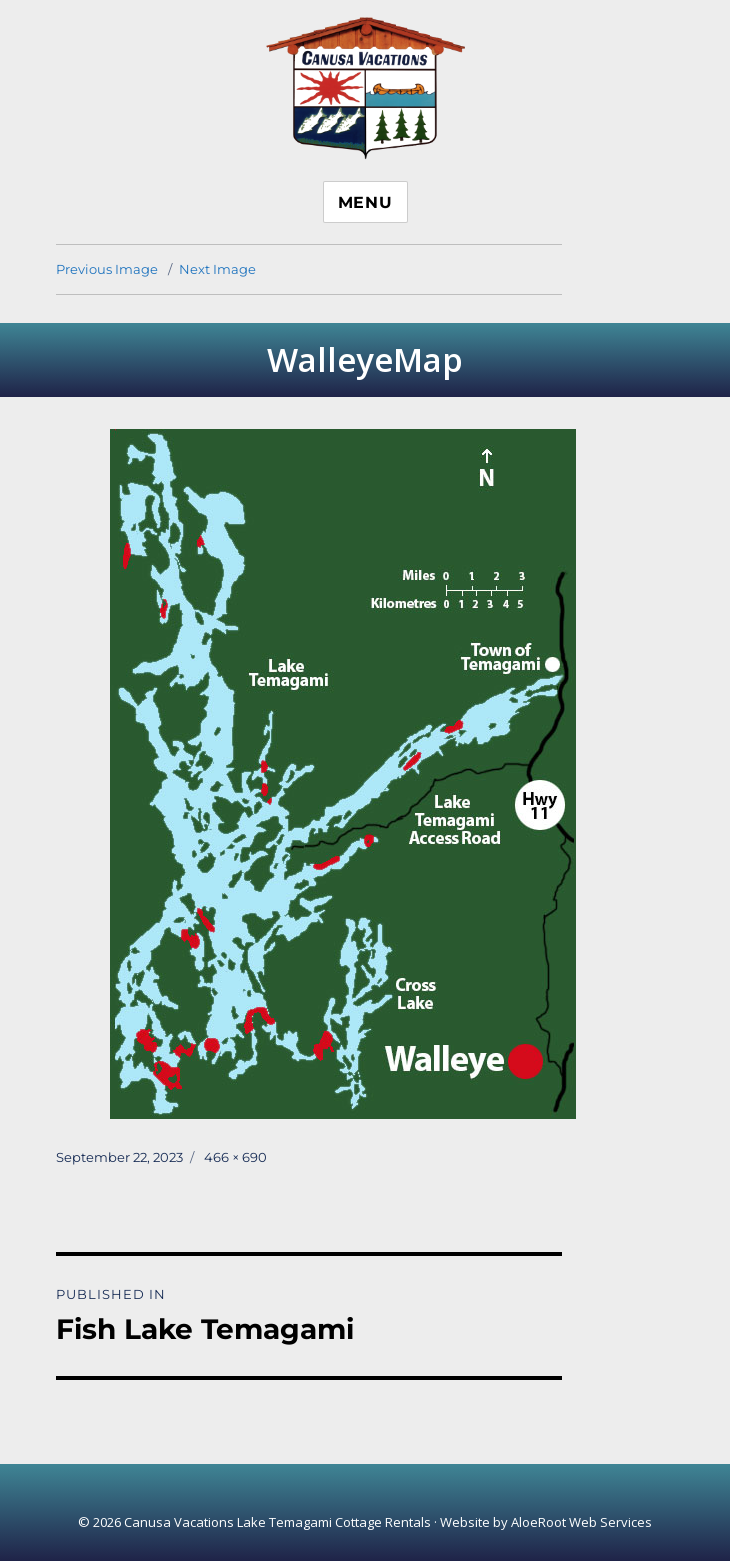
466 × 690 (235, 1157)
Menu (365, 202)
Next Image (217, 269)
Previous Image (107, 269)
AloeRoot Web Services (581, 1522)
